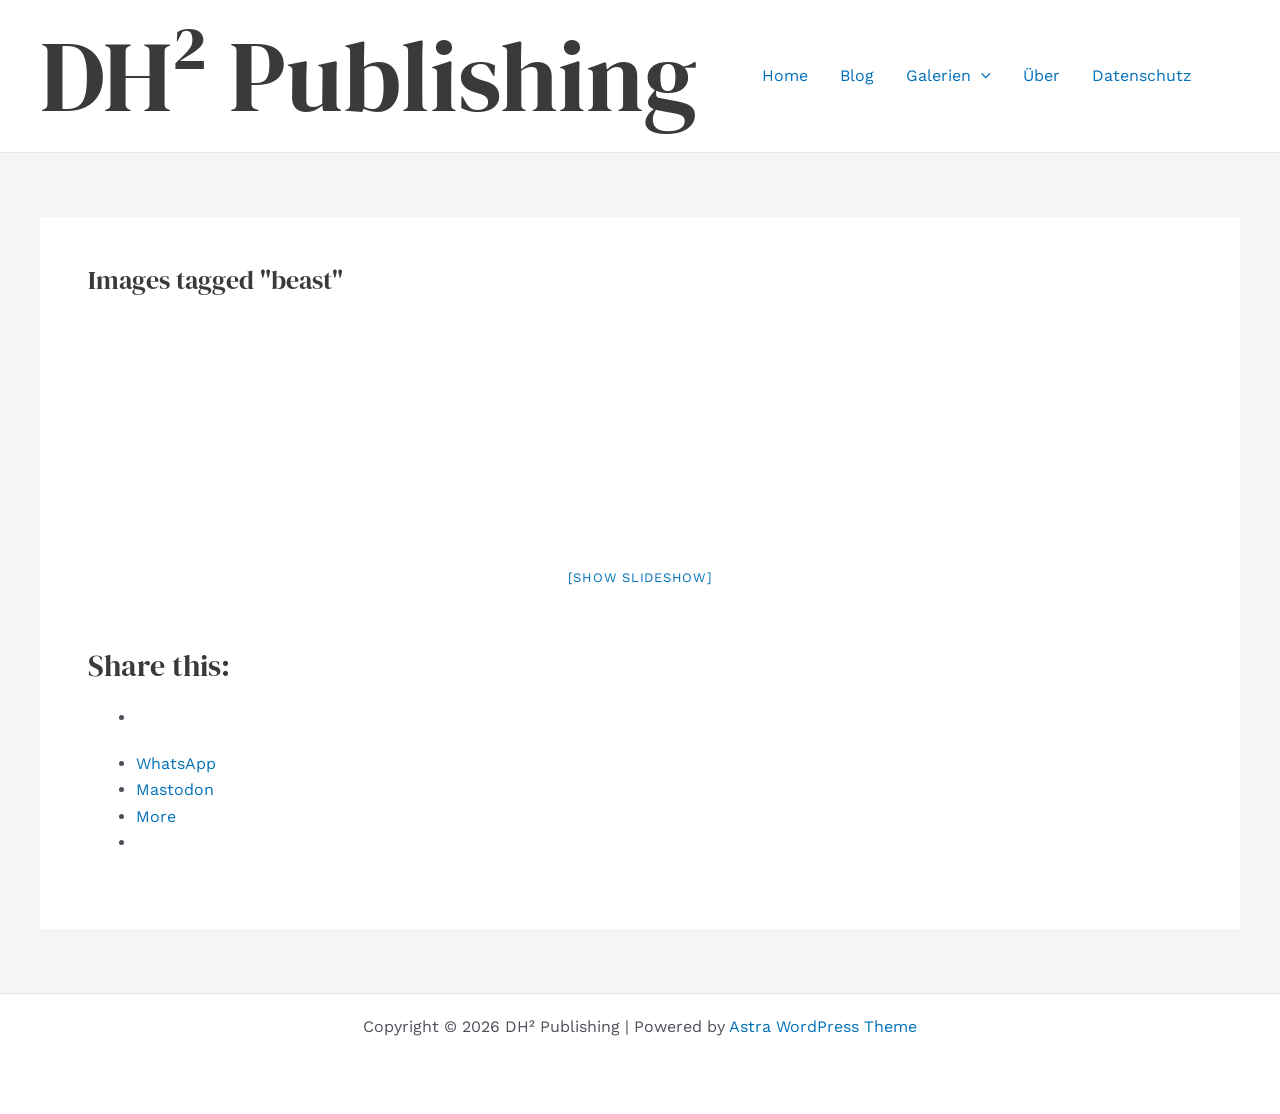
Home (785, 75)
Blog (857, 75)
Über (1041, 75)
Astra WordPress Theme (823, 1026)
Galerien (948, 76)
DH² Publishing (368, 76)
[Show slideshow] (640, 577)
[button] (981, 76)
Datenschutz (1142, 75)
